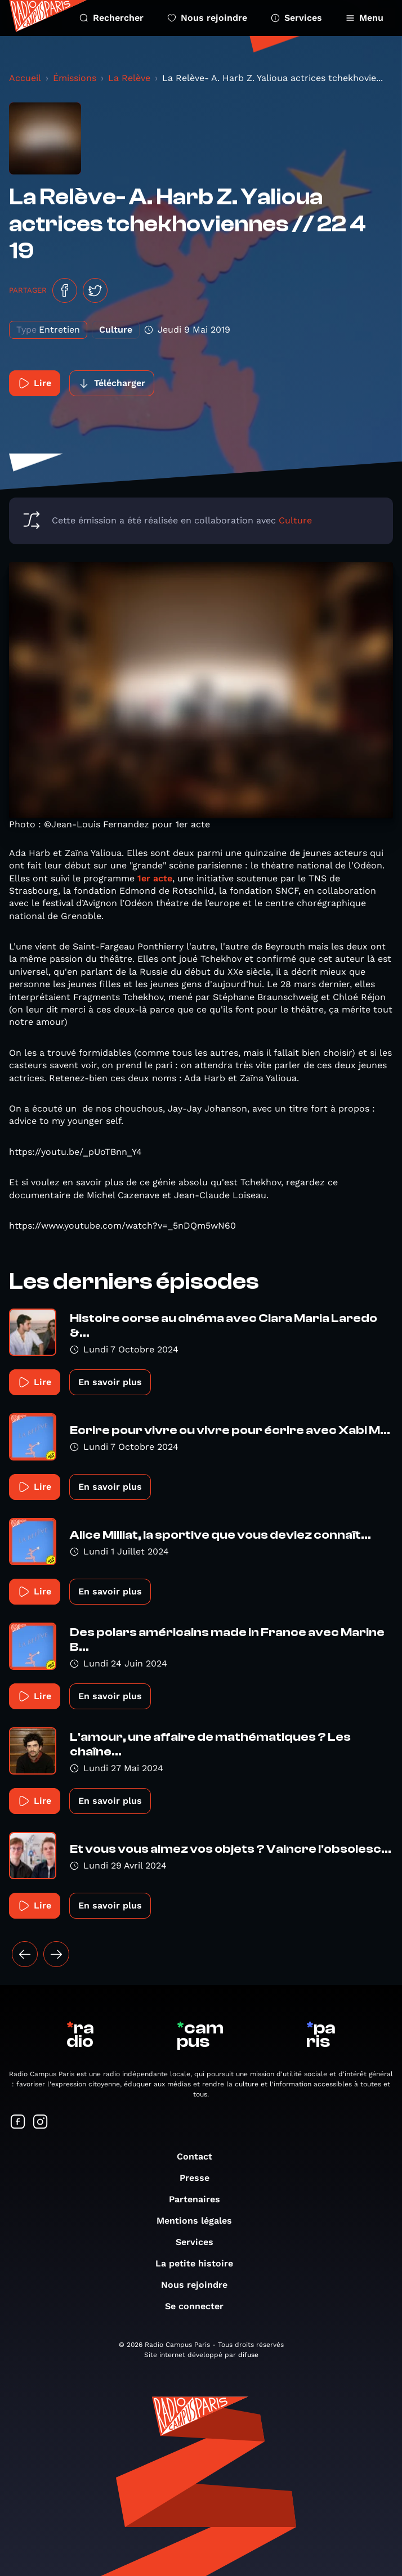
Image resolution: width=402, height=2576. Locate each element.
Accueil (25, 78)
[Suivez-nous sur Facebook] (18, 2123)
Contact (200, 2156)
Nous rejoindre (207, 17)
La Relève (129, 78)
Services (296, 17)
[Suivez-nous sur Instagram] (41, 2123)
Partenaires (200, 2199)
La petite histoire (199, 2263)
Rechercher (111, 17)
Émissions (74, 78)
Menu (364, 17)
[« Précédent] (24, 1954)
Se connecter (200, 2306)
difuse (248, 2355)
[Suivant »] (56, 1954)
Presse (200, 2177)
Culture (295, 520)
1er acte (154, 878)
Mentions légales (200, 2220)
